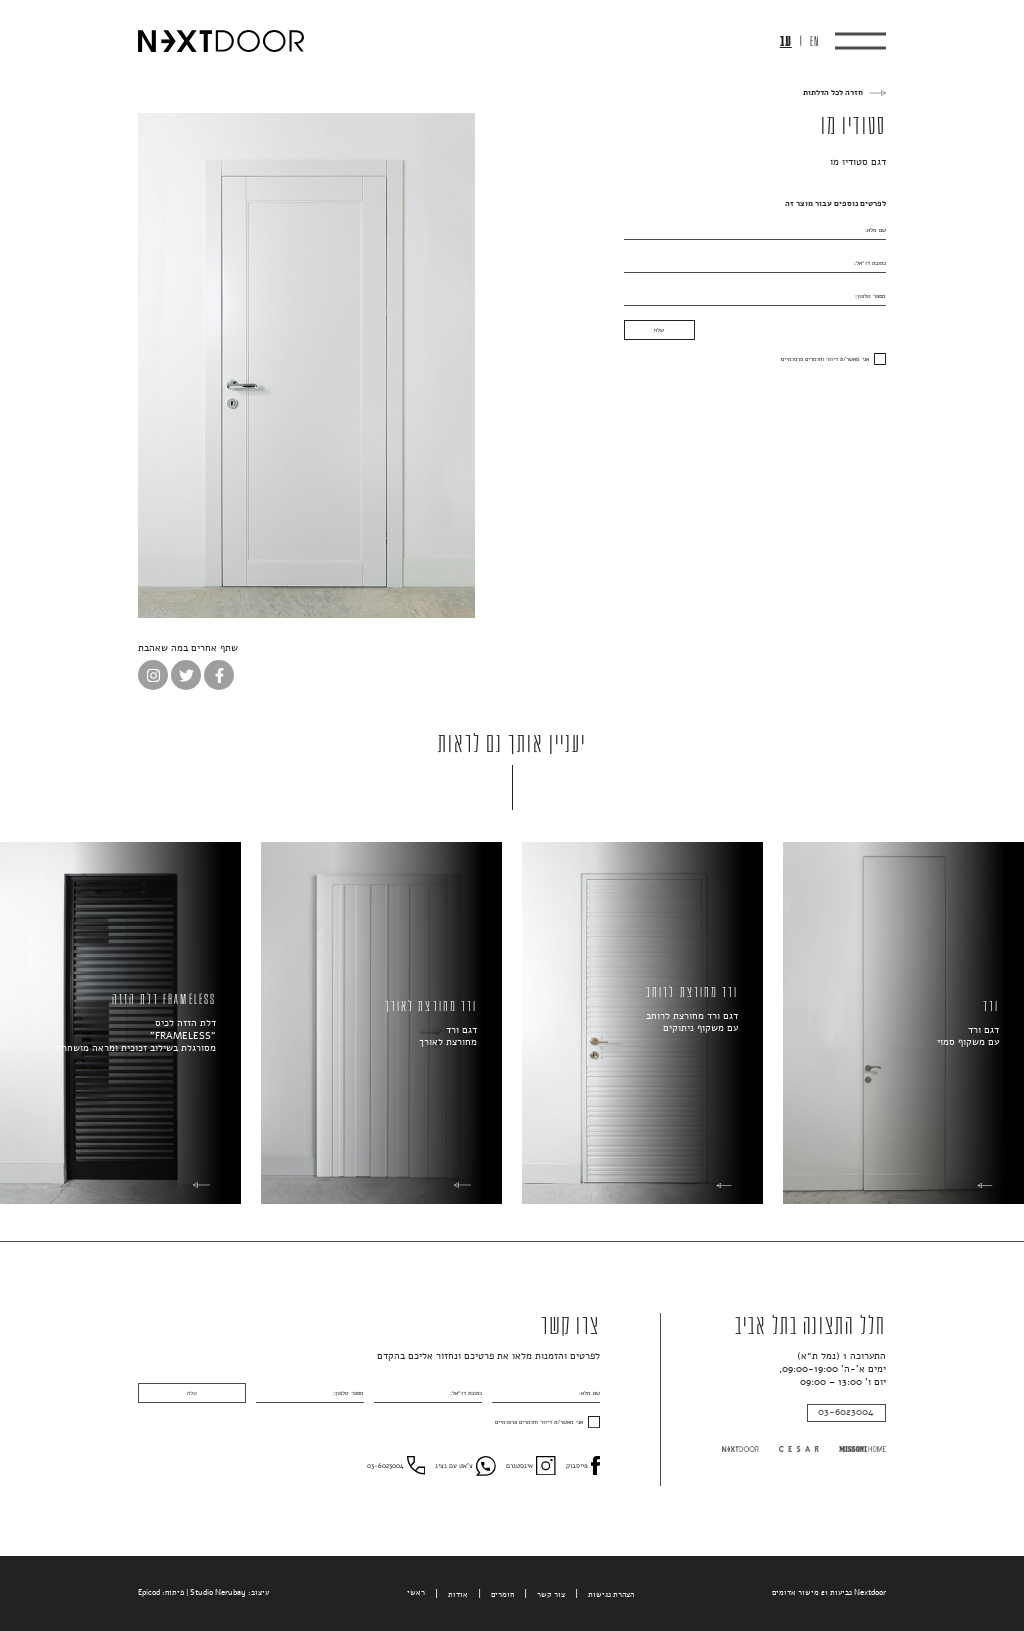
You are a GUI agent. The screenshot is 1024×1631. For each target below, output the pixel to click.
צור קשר (551, 1594)
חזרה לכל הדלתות (833, 93)
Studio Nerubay (218, 1592)
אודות (458, 1594)
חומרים (502, 1594)
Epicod (149, 1592)
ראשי (416, 1592)
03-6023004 (846, 1412)
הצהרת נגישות (611, 1594)
